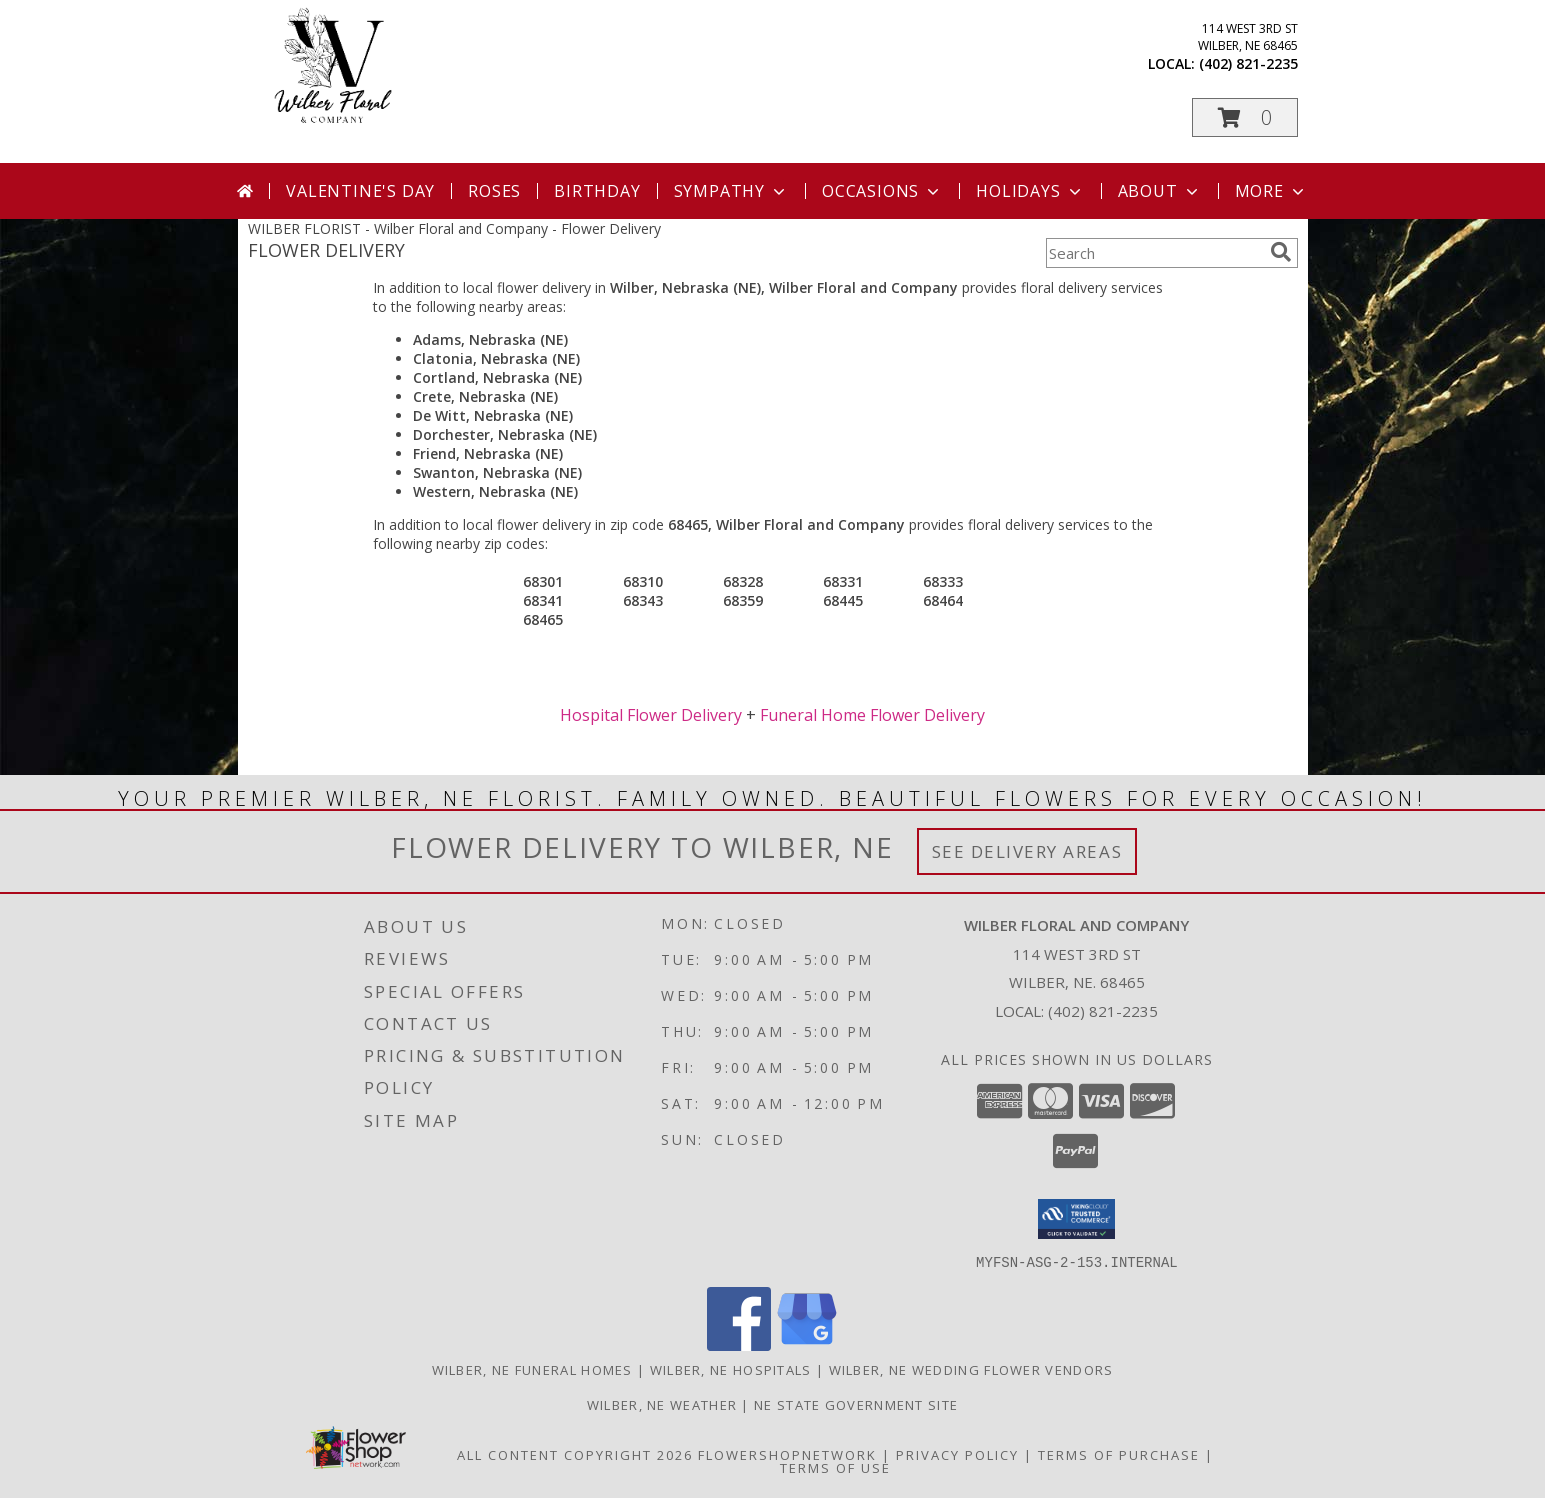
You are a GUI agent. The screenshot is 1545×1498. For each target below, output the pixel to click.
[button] (1245, 117)
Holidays (1030, 191)
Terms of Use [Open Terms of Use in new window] (835, 1467)
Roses (494, 191)
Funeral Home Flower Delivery (872, 715)
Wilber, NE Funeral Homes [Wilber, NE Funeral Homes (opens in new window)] (532, 1369)
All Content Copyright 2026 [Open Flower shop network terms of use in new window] (575, 1454)
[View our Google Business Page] (807, 1344)
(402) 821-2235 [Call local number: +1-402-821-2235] (1248, 63)
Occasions (882, 191)
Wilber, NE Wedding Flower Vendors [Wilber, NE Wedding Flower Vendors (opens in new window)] (971, 1369)
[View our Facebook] (739, 1344)
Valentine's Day (360, 191)
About (1160, 191)
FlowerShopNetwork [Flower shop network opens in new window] (787, 1454)
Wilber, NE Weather (662, 1404)
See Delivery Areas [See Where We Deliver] (1027, 851)
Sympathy (731, 191)
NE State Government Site (856, 1404)
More (1271, 191)
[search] (1281, 252)
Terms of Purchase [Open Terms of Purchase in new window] (1119, 1454)
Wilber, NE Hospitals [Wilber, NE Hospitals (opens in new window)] (731, 1369)
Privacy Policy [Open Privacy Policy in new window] (957, 1454)
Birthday (597, 191)
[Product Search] (1154, 253)
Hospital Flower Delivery (651, 715)
